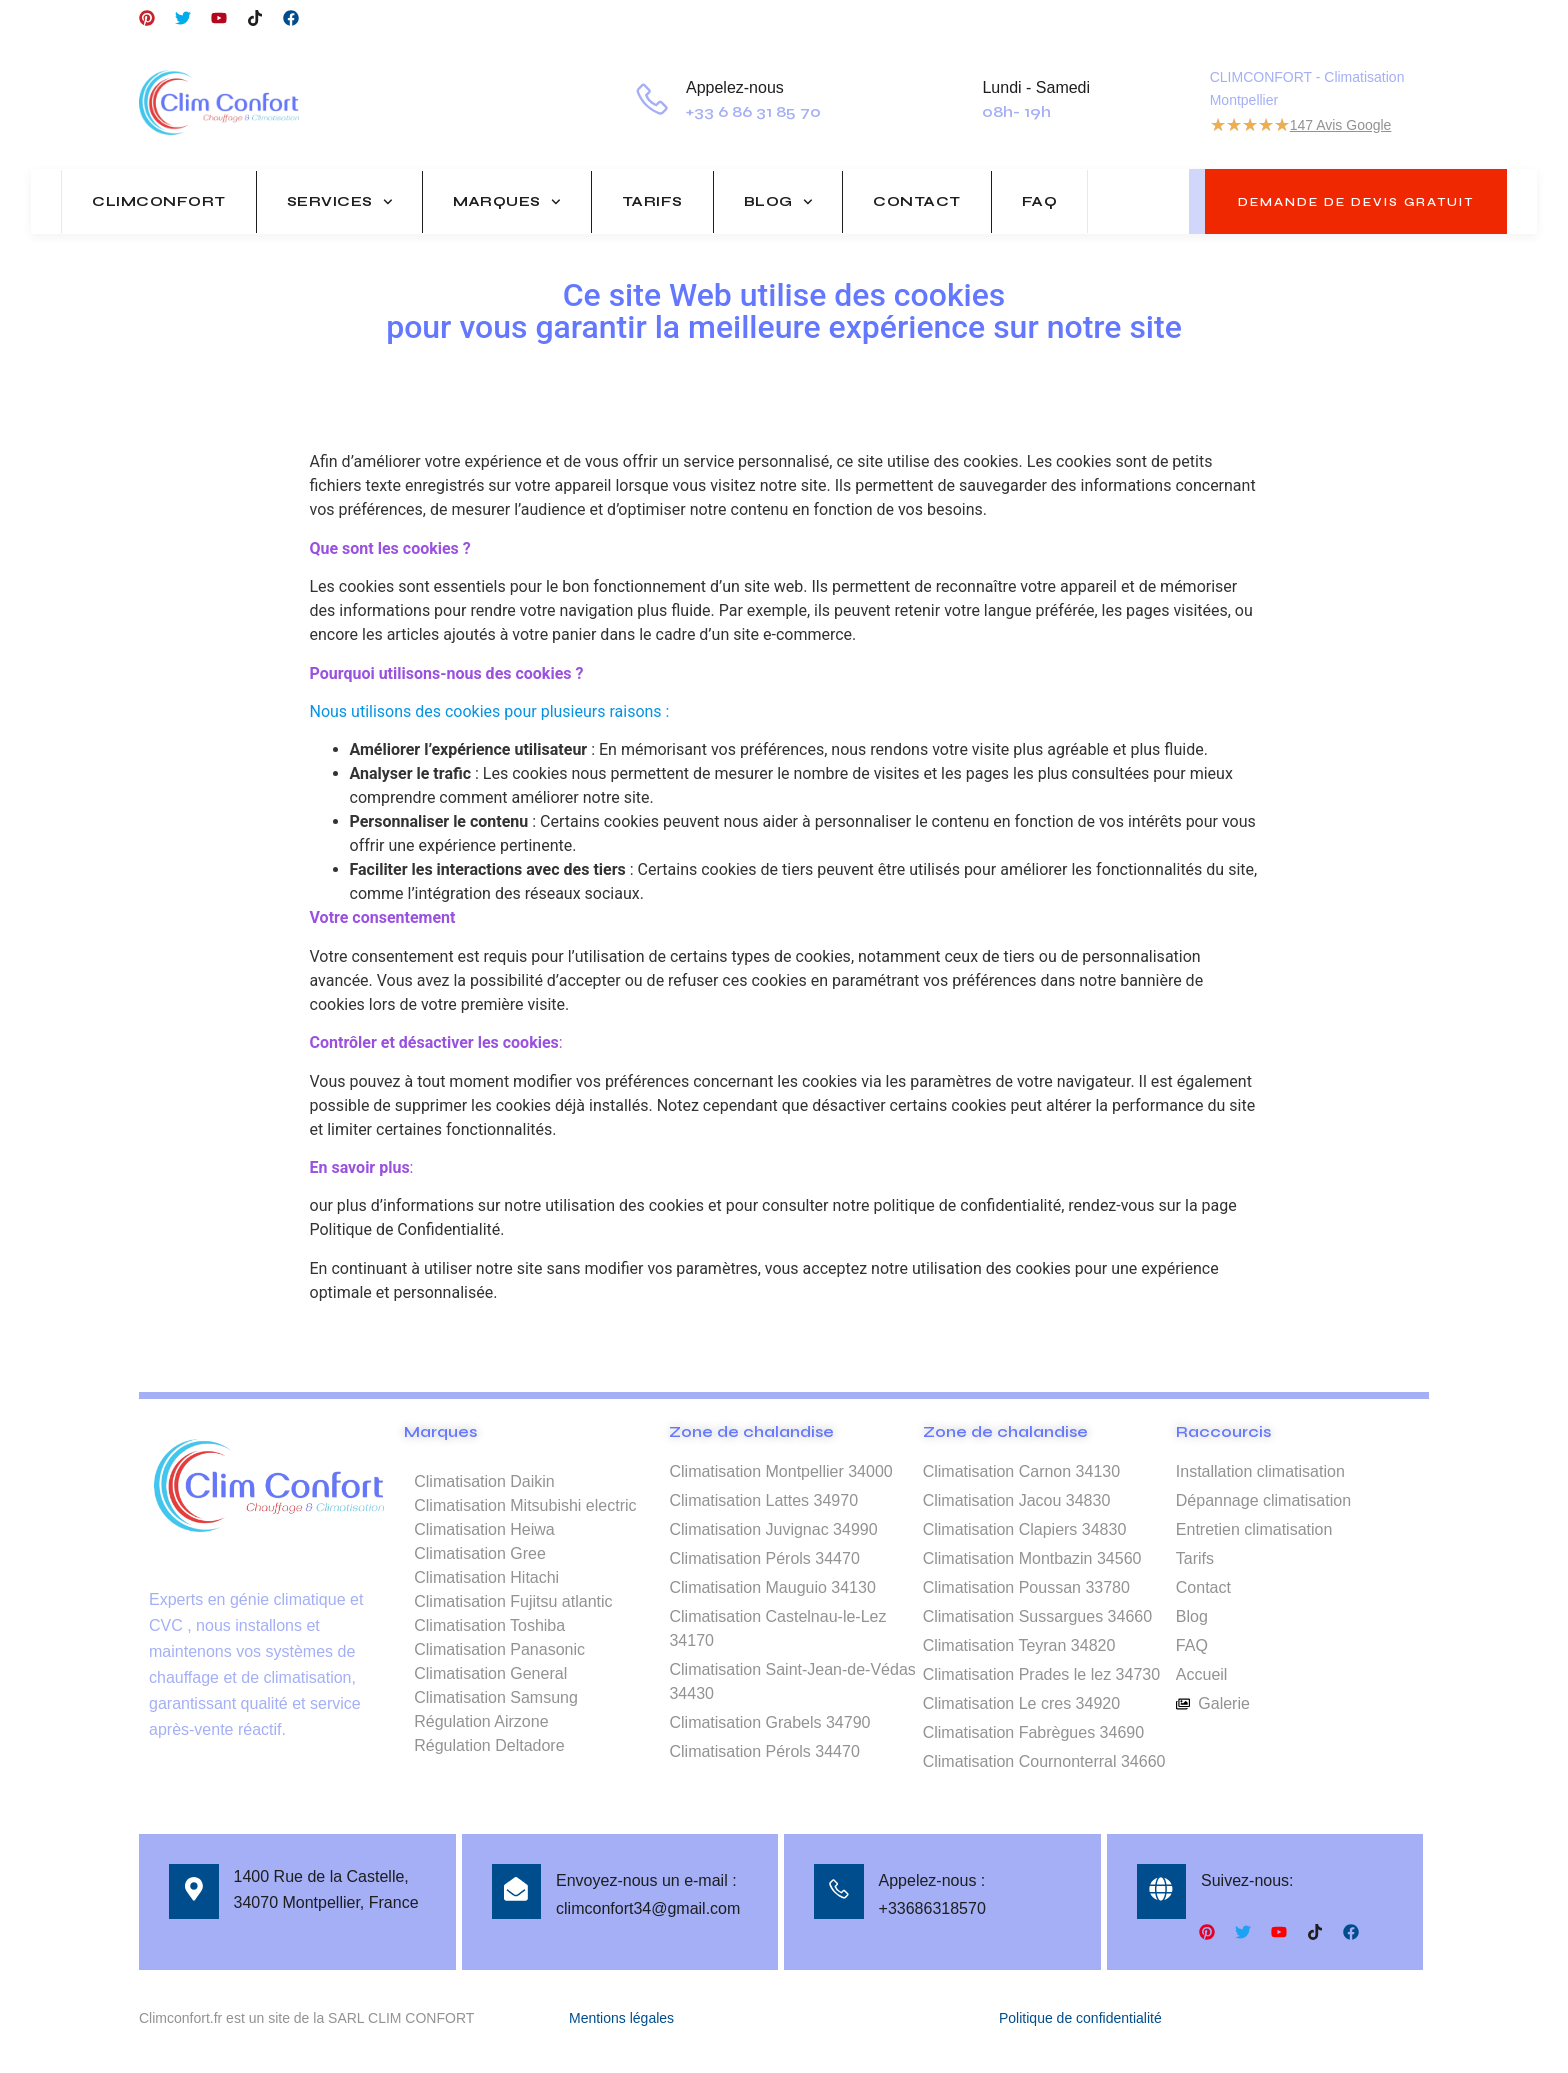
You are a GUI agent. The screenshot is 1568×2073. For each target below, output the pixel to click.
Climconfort (159, 201)
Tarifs (652, 201)
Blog (778, 202)
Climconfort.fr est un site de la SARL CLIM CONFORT (306, 2016)
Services (340, 202)
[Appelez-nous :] (839, 1891)
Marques (506, 202)
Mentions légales (621, 2016)
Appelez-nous (737, 86)
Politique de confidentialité (1080, 2016)
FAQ (1040, 201)
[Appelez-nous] (653, 102)
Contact (917, 201)
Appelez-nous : (932, 1880)
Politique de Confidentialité (405, 1229)
